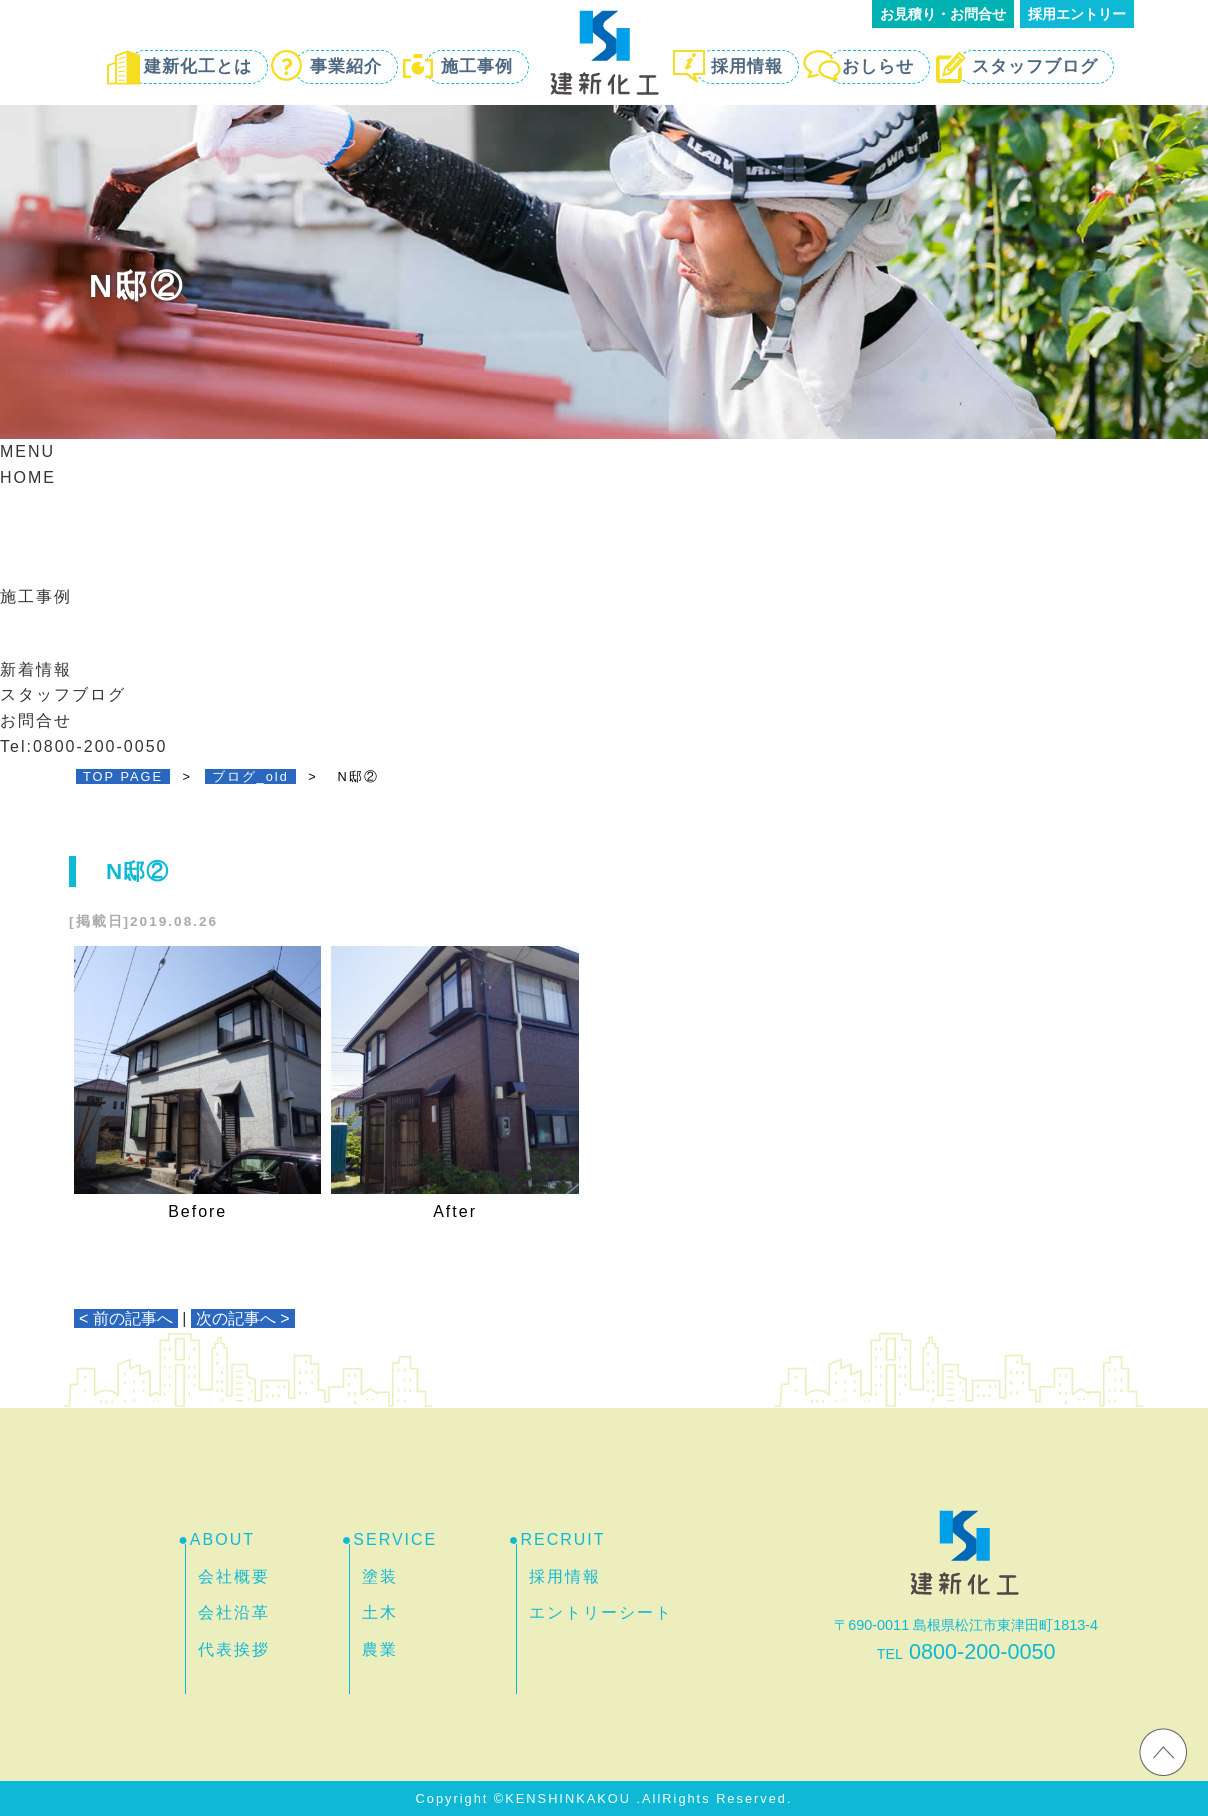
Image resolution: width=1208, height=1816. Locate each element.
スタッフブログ (1035, 66)
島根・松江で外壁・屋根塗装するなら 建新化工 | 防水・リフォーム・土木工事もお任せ (604, 52)
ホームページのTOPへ (1163, 1751)
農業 (380, 1649)
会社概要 (234, 1576)
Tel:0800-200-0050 (83, 746)
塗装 (380, 1576)
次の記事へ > (243, 1318)
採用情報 (747, 66)
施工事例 (477, 66)
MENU (27, 451)
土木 (380, 1612)
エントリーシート (601, 1612)
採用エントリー (1077, 14)
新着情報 (36, 669)
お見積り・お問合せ (943, 14)
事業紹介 (346, 66)
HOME (28, 477)
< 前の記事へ (126, 1318)
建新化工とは (198, 66)
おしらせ (878, 66)
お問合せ (36, 720)
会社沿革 (234, 1612)
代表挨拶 (234, 1649)
